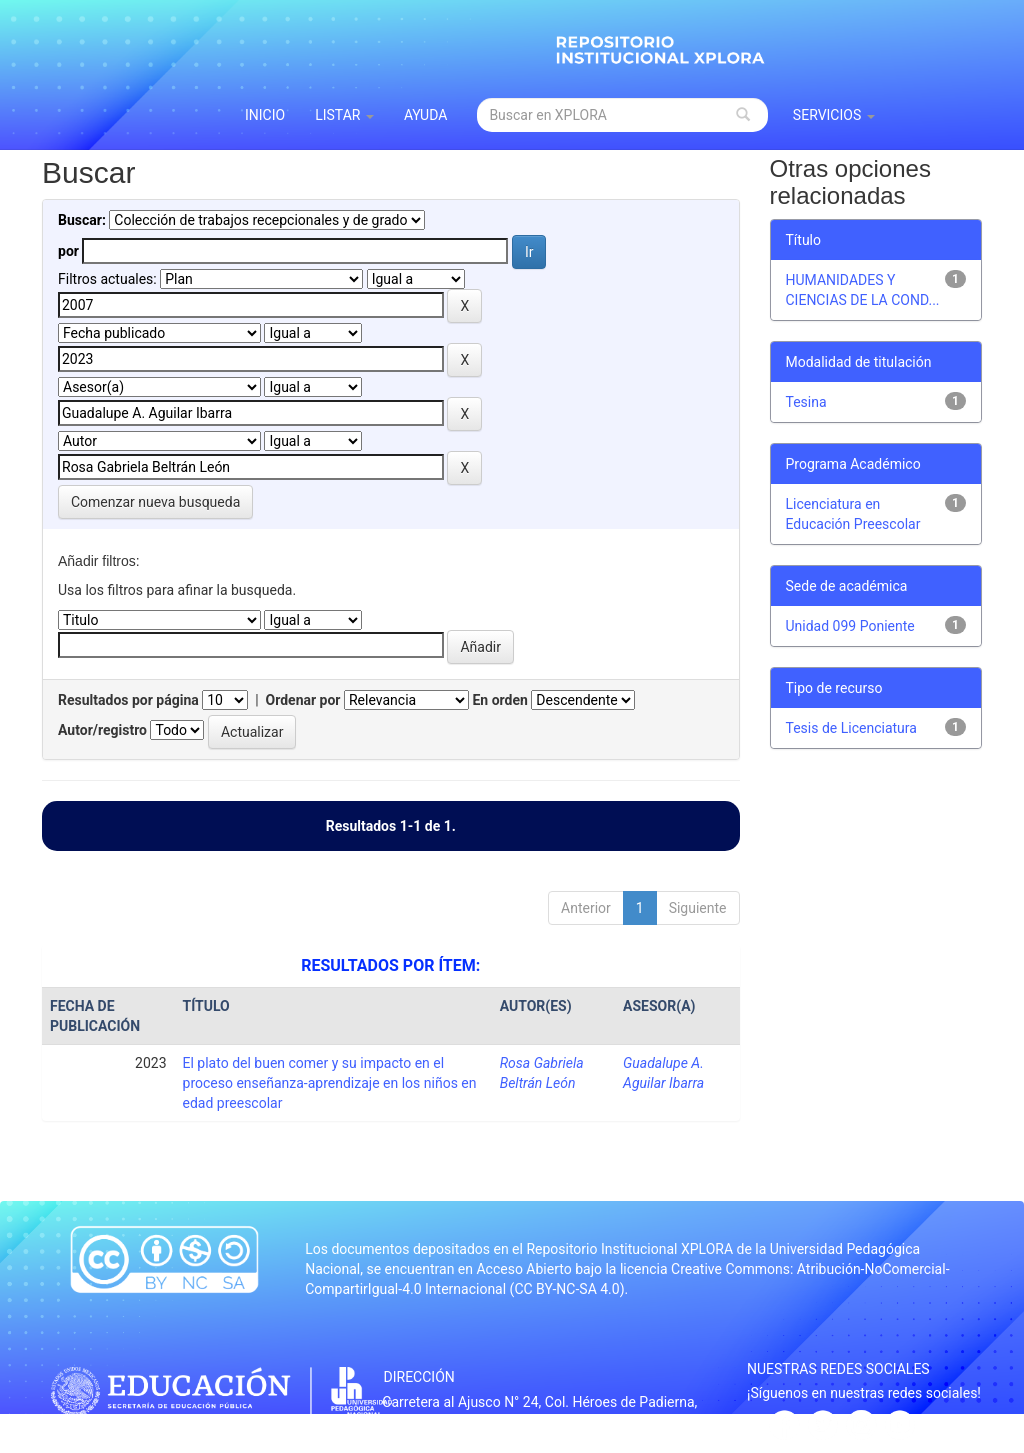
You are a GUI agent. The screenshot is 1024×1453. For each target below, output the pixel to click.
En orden (499, 700)
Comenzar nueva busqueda (155, 502)
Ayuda (426, 115)
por (68, 251)
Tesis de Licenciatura (851, 728)
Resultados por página (128, 700)
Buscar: (82, 220)
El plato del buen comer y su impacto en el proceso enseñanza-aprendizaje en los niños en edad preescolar (330, 1083)
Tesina (806, 402)
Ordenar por (303, 700)
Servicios (834, 115)
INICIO (265, 115)
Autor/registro (102, 730)
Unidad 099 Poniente (850, 626)
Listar (344, 115)
